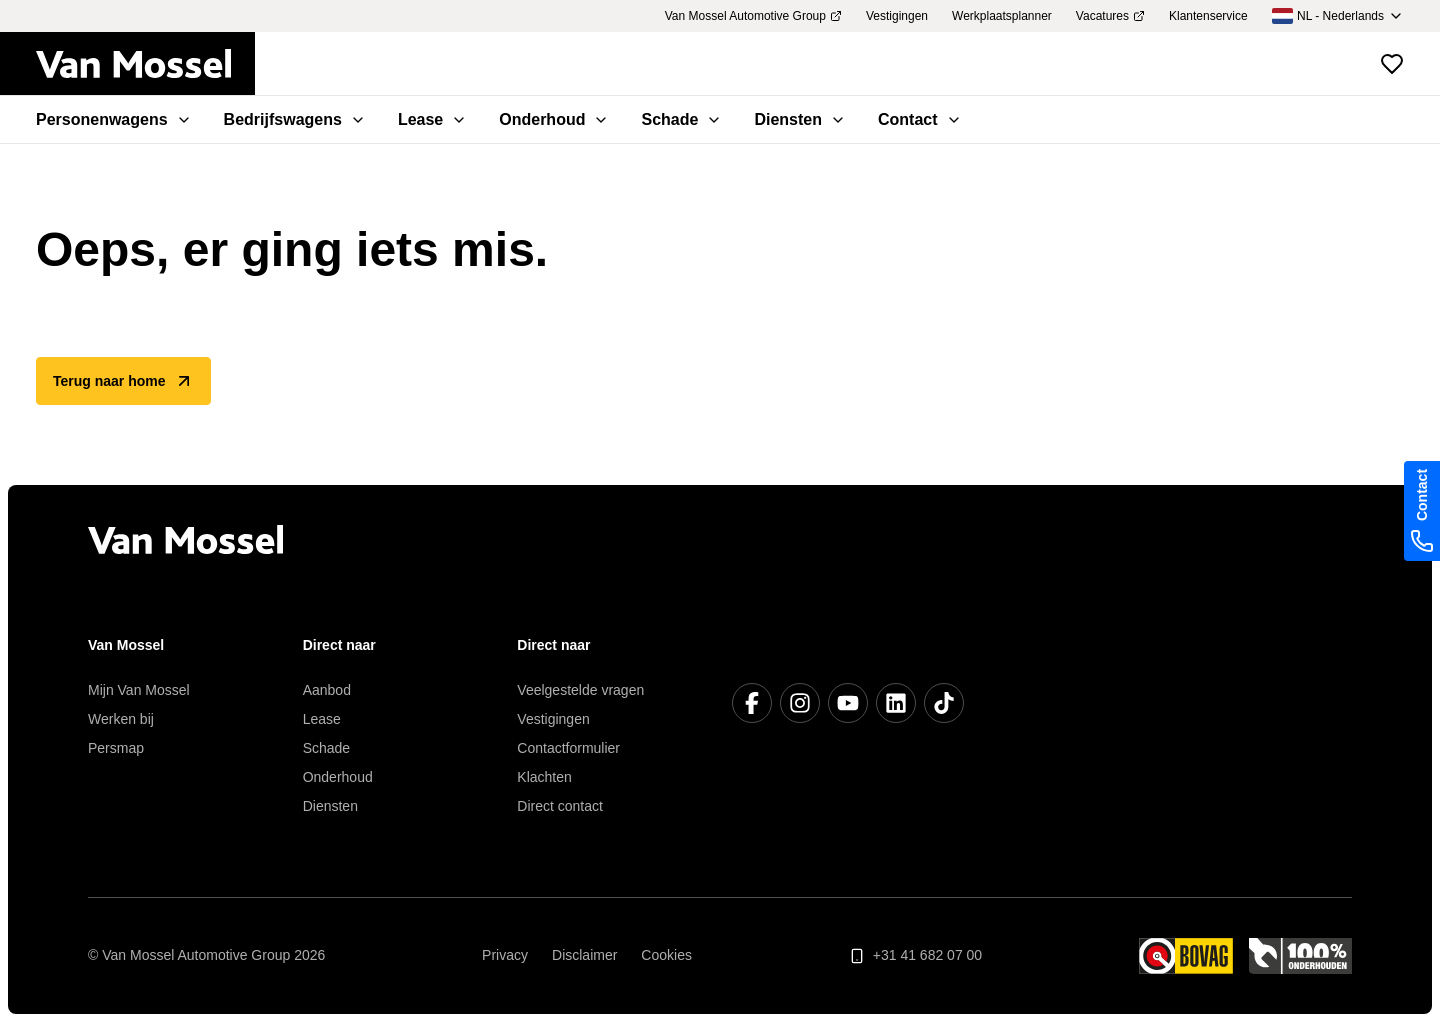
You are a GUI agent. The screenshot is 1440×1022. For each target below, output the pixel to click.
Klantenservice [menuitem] (1208, 16)
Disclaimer (584, 955)
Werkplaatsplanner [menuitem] (1002, 16)
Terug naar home (123, 381)
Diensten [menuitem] (800, 119)
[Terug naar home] (145, 64)
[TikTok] (944, 703)
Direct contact (560, 806)
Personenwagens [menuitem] (114, 119)
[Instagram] (800, 703)
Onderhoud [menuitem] (554, 119)
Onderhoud (338, 777)
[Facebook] (752, 703)
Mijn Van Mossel (139, 690)
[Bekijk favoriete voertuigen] (1392, 64)
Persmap (116, 748)
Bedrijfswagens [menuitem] (295, 119)
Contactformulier (568, 748)
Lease (322, 719)
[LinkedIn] (896, 703)
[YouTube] (848, 703)
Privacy (505, 955)
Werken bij (121, 719)
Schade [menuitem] (681, 119)
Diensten (330, 806)
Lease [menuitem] (432, 119)
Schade (326, 748)
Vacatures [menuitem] (1110, 16)
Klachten (544, 777)
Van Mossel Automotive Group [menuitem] (753, 16)
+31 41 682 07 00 (915, 955)
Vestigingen (553, 719)
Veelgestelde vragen (580, 690)
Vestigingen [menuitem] (897, 16)
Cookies (666, 955)
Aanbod (327, 690)
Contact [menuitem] (920, 119)
